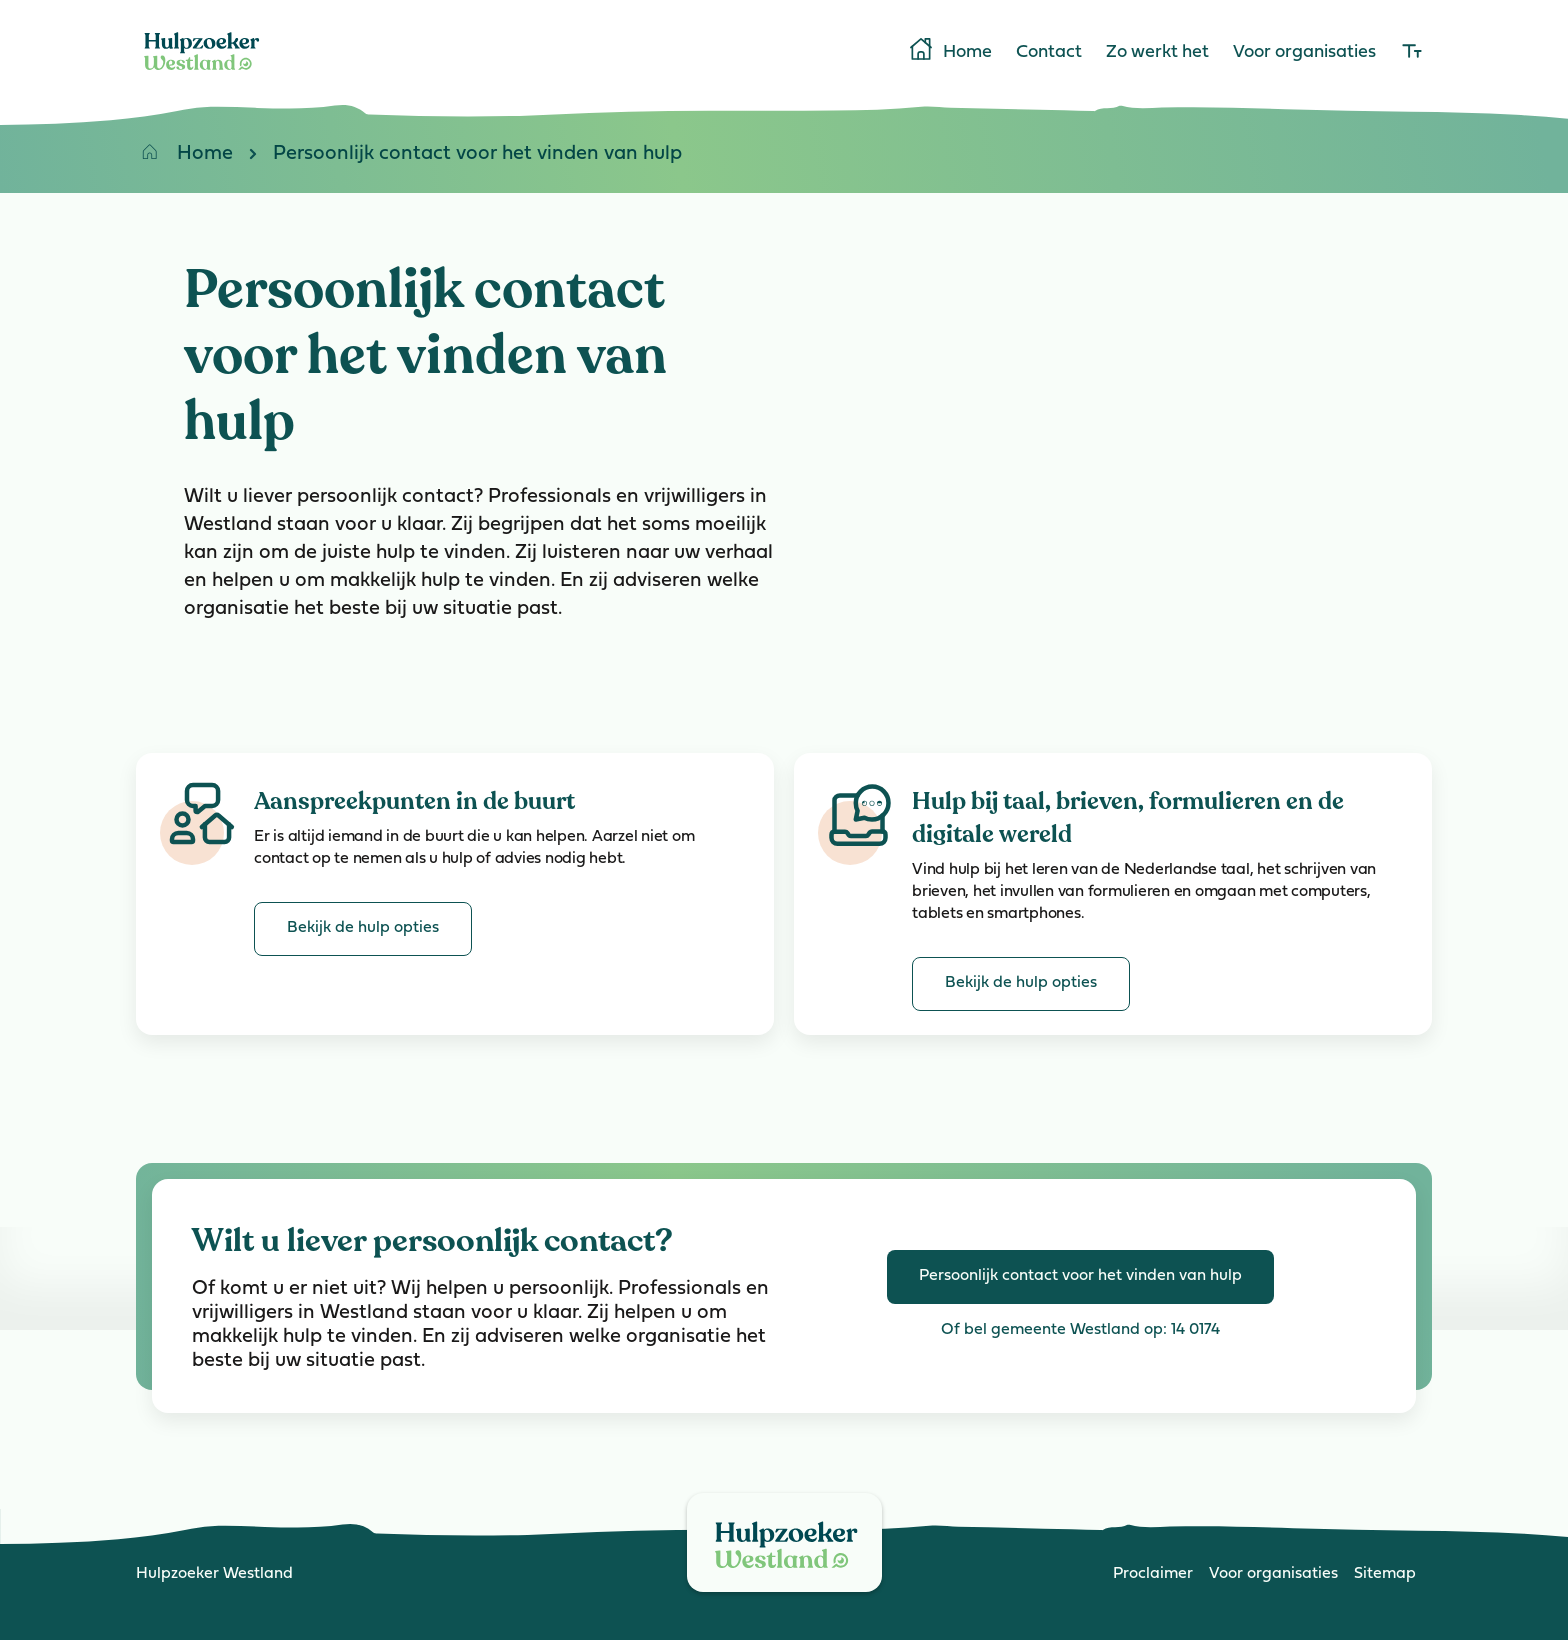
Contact (1049, 53)
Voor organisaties (1304, 53)
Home (949, 51)
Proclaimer (1153, 1574)
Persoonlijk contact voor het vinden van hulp (457, 157)
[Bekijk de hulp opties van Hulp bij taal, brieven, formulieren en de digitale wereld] (1021, 984)
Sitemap (1385, 1574)
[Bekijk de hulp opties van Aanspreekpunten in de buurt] (363, 929)
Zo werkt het (1157, 53)
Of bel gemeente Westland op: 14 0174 (1080, 1330)
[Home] (202, 74)
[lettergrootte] (1412, 53)
